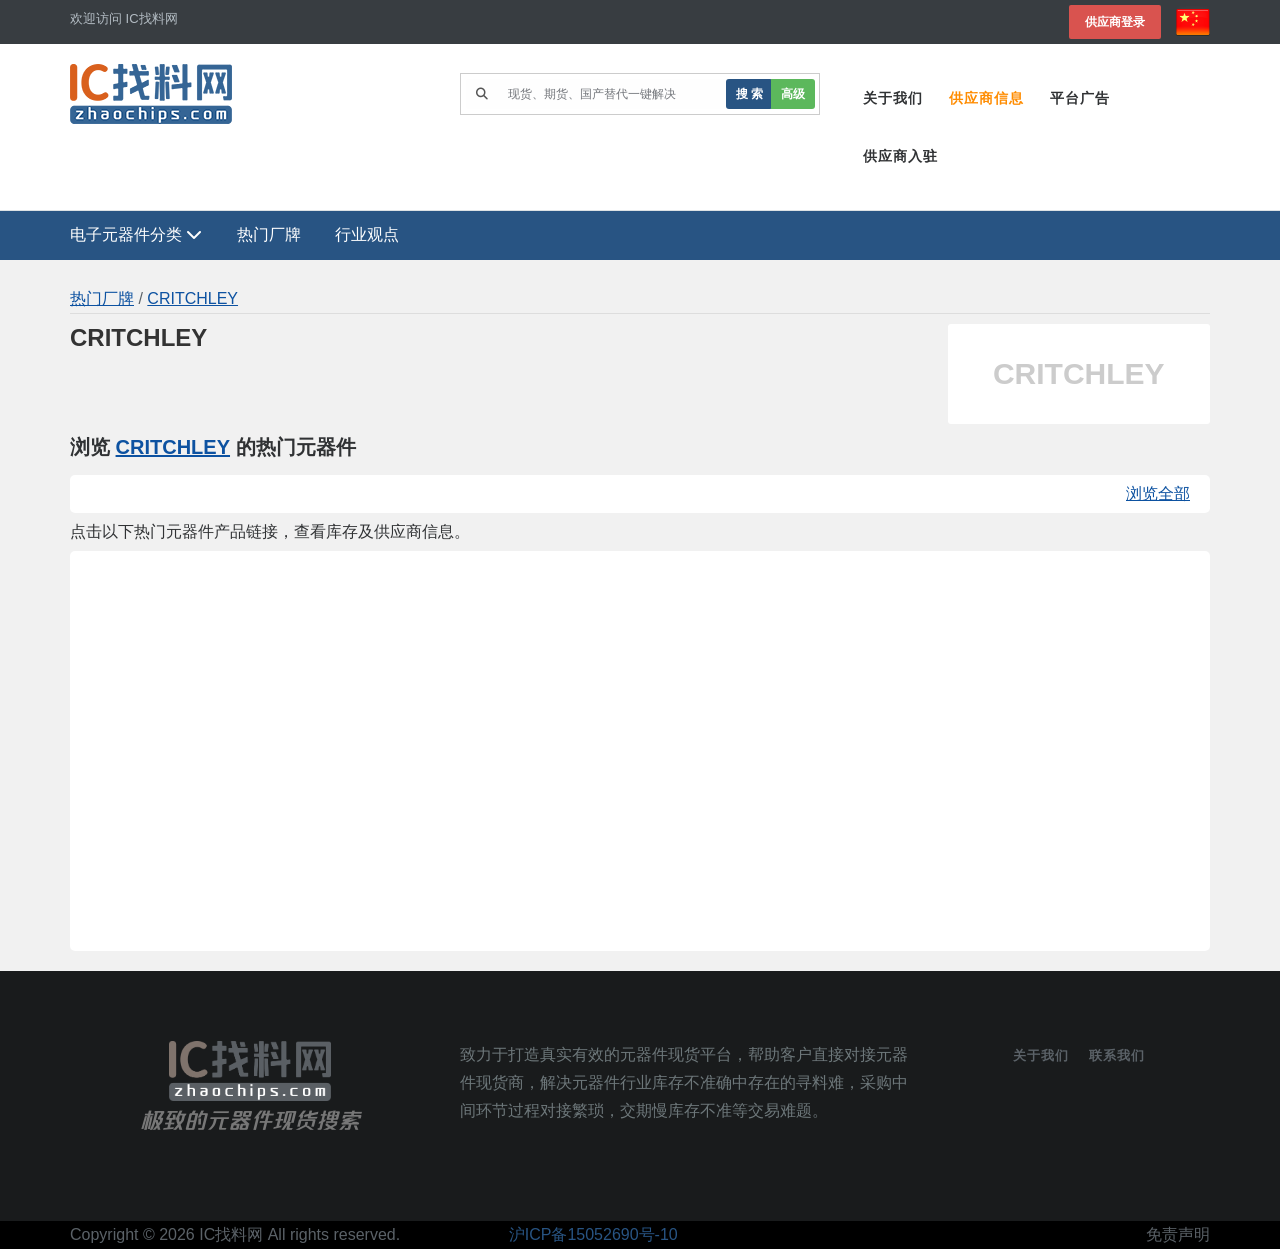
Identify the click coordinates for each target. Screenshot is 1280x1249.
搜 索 (749, 93)
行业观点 (367, 234)
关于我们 (893, 98)
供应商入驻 (900, 156)
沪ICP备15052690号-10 (593, 1234)
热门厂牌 (269, 234)
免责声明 (1178, 1234)
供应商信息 (986, 98)
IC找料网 (231, 1234)
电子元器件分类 (136, 234)
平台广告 (1080, 98)
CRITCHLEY (192, 298)
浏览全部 (1158, 493)
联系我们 (1117, 1055)
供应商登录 (1115, 21)
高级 (793, 93)
